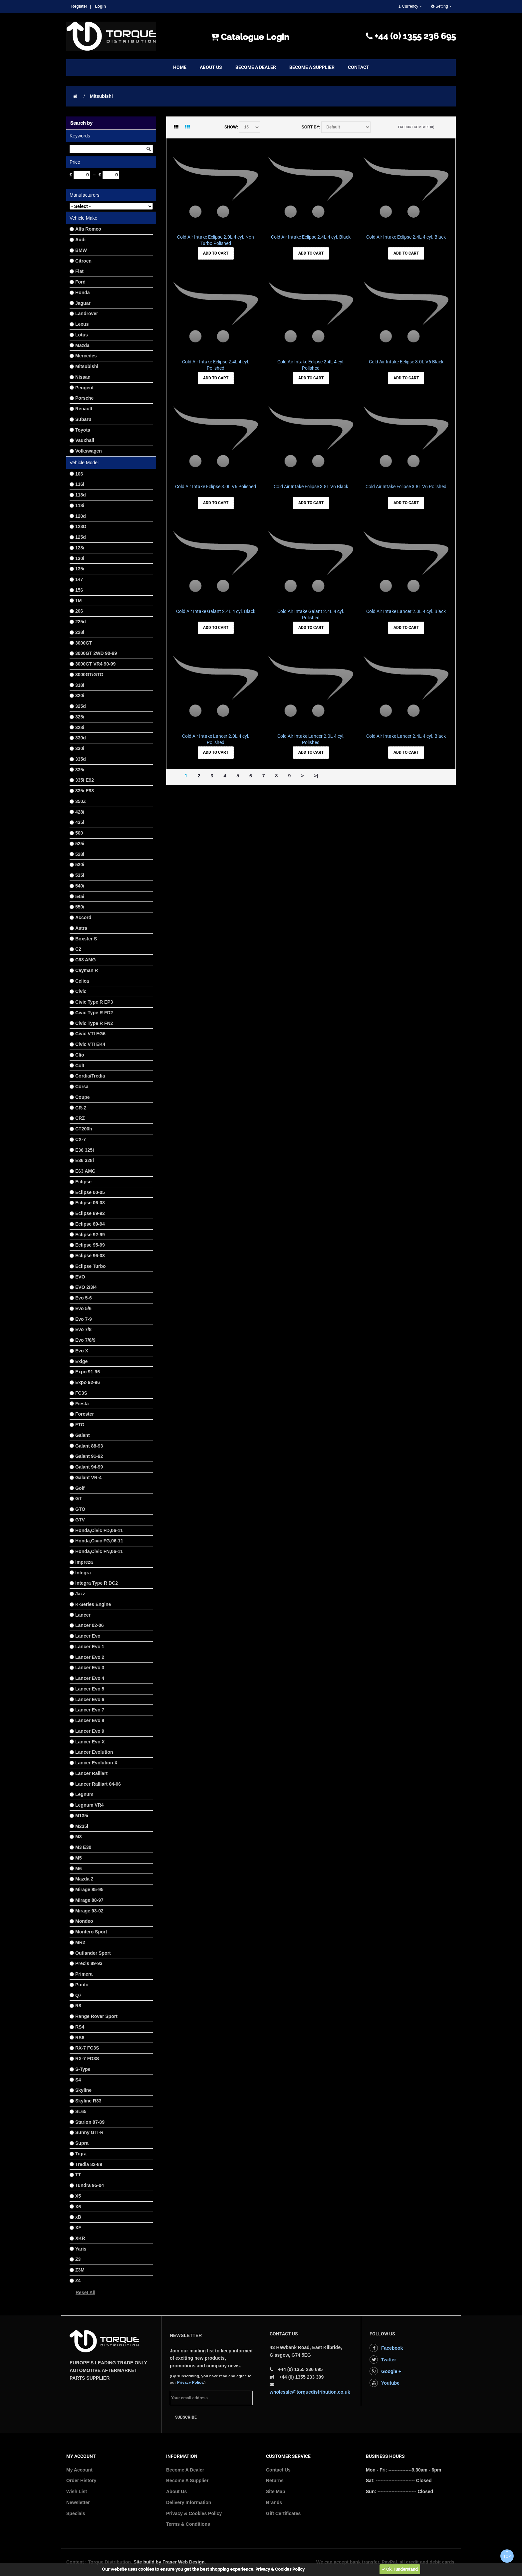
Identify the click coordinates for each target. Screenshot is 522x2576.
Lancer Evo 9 (89, 1731)
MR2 (80, 1942)
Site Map (275, 2491)
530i (79, 864)
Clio (79, 1055)
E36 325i (84, 1150)
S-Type (83, 2069)
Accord (83, 917)
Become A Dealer (185, 2470)
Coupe (82, 1097)
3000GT (83, 643)
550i (79, 906)
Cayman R (86, 970)
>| (316, 775)
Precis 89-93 (89, 1963)
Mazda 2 (84, 1879)
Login (100, 6)
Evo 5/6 (83, 1308)
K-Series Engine (93, 1604)
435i (79, 822)
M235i (81, 1826)
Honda (82, 292)
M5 (78, 1858)
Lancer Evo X (90, 1741)
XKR (80, 2238)
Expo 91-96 (87, 1371)
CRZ (80, 1118)
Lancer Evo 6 (89, 1699)
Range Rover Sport (96, 2016)
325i (79, 716)
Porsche (84, 398)
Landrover (86, 313)
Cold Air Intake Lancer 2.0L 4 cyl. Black (406, 611)
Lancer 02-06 (89, 1625)
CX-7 (80, 1139)
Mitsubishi (101, 96)
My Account (79, 2470)
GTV (80, 1519)
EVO (80, 1277)
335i (79, 769)
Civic (80, 991)
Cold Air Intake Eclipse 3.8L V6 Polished (406, 486)
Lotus (81, 334)
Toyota (82, 430)
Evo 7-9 (83, 1319)
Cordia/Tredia (90, 1076)
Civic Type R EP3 (94, 1002)
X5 (78, 2196)
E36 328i (84, 1160)
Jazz (80, 1593)
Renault (83, 408)
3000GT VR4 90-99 (95, 664)
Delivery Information (188, 2502)
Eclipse (83, 1181)
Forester (84, 1414)
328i (79, 727)
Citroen (83, 261)
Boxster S (86, 938)
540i (79, 886)
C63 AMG (85, 959)
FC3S (81, 1393)
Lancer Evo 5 (89, 1688)
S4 (78, 2079)
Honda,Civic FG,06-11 (99, 1540)
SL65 (80, 2111)
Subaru (83, 419)
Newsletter (78, 2502)
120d (80, 516)
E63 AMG (85, 1171)
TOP (507, 2554)
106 (79, 474)
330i (79, 748)
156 (79, 590)
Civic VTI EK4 (90, 1044)
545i (79, 896)
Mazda (82, 345)
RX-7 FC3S (87, 2048)
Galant (82, 1435)
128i (79, 547)
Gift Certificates (283, 2513)
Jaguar (83, 303)
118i (79, 505)
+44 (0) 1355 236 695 (411, 36)
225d (80, 621)
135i (79, 568)
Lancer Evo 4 (89, 1678)
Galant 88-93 (89, 1446)
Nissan (83, 377)
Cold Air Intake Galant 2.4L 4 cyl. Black (215, 611)
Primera (84, 1974)
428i (79, 812)
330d (80, 737)
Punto (82, 1984)
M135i (81, 1815)
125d (80, 537)
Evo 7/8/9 (85, 1340)
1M (78, 600)
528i (79, 854)
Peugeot (84, 387)
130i (79, 558)
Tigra (81, 2153)
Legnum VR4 (89, 1805)
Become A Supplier (187, 2480)
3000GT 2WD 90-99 (96, 653)
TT (78, 2174)
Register (79, 6)
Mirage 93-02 (89, 1910)
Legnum (84, 1794)
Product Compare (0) (416, 127)
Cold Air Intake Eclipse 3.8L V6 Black (311, 486)
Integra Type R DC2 (96, 1583)
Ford (80, 282)
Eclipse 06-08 (90, 1202)
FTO (80, 1424)
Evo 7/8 (83, 1329)
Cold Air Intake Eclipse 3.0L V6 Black (406, 361)
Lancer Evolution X (96, 1762)
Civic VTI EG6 (90, 1033)
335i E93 (84, 790)
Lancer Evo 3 (89, 1667)
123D (80, 526)
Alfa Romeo (88, 229)
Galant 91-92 (89, 1456)
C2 (78, 949)
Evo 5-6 (83, 1297)
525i (79, 843)
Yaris (80, 2249)
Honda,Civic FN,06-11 (99, 1551)
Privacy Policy (190, 2382)
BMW (81, 250)
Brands (274, 2502)
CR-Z (80, 1107)
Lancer (83, 1615)
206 (79, 611)
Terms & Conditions (188, 2524)
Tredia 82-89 (88, 2164)
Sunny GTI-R (89, 2132)
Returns (275, 2480)
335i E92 (84, 780)
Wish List (76, 2491)
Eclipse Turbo (90, 1266)
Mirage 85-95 (89, 1889)
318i (79, 685)
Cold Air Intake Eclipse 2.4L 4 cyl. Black (311, 237)
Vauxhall (84, 440)
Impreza (84, 1562)
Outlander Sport (93, 1953)
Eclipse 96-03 (90, 1255)
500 (79, 833)
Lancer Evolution (94, 1752)
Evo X (81, 1350)
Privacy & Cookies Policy (194, 2513)
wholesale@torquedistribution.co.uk (310, 2392)
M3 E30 (83, 1847)
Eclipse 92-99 (90, 1234)
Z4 (78, 2280)
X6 (78, 2206)
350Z (80, 801)
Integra (83, 1572)
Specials (75, 2513)
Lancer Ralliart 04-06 (98, 1784)
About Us (176, 2491)
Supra (82, 2143)
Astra (81, 928)
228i (79, 632)
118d (80, 494)
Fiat (79, 271)
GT (78, 1498)
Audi (80, 239)
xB (78, 2217)
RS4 (79, 2027)
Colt (79, 1065)
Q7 (78, 1995)
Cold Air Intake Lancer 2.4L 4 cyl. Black (406, 736)
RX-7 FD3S (87, 2058)
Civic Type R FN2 (94, 1023)
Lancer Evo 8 (89, 1720)
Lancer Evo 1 (89, 1646)
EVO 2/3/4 (86, 1287)
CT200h (83, 1128)
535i (79, 875)
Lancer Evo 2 (89, 1657)
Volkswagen (88, 451)
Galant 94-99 (89, 1467)
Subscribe (186, 2417)
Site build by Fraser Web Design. (169, 2562)
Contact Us (278, 2470)
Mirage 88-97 (89, 1900)
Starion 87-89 (90, 2122)
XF (78, 2227)
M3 (78, 1836)
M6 (78, 1868)
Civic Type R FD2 (94, 1012)
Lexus (82, 324)
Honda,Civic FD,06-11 (99, 1530)
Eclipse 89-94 (90, 1224)
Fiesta (82, 1403)
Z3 (78, 2259)
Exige (81, 1361)
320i (79, 695)
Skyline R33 (88, 2100)
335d (80, 759)
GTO (80, 1509)
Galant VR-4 (88, 1477)
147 (79, 579)
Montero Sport (91, 1931)
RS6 (79, 2037)
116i (79, 484)
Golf (80, 1488)
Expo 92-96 (87, 1382)
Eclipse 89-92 (90, 1213)
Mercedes (86, 355)
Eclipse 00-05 (90, 1192)
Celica (82, 981)
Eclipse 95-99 (90, 1245)
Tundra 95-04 (89, 2185)
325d (80, 706)
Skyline (83, 2090)
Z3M (80, 2270)
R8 (78, 2005)
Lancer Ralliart (91, 1773)
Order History (81, 2480)
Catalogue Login (250, 37)
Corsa (82, 1086)
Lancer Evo (87, 1636)
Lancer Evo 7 (89, 1709)
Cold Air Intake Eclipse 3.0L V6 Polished (215, 486)
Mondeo (84, 1921)
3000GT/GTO (89, 674)
